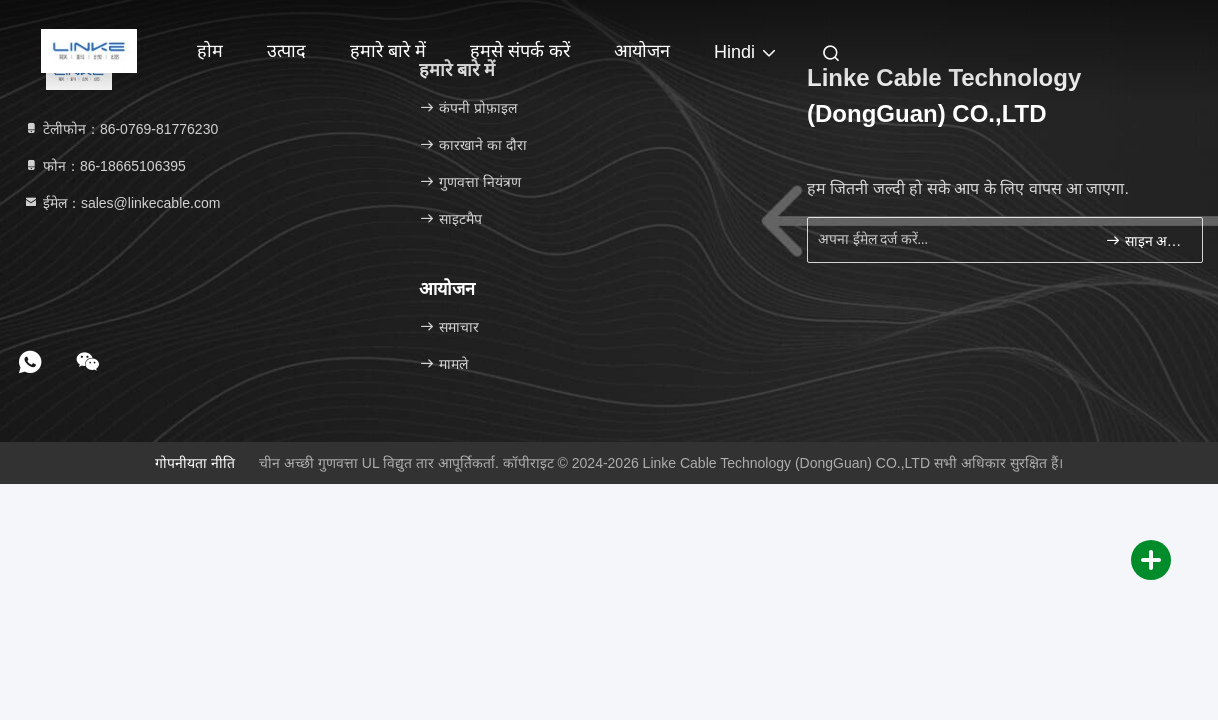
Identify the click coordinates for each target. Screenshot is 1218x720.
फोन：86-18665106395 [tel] (104, 166)
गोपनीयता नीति (195, 463)
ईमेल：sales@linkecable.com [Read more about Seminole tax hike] (121, 203)
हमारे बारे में (388, 51)
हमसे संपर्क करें (520, 51)
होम (210, 51)
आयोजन (642, 51)
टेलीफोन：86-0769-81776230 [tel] (120, 129)
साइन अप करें (1145, 240)
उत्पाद (286, 51)
